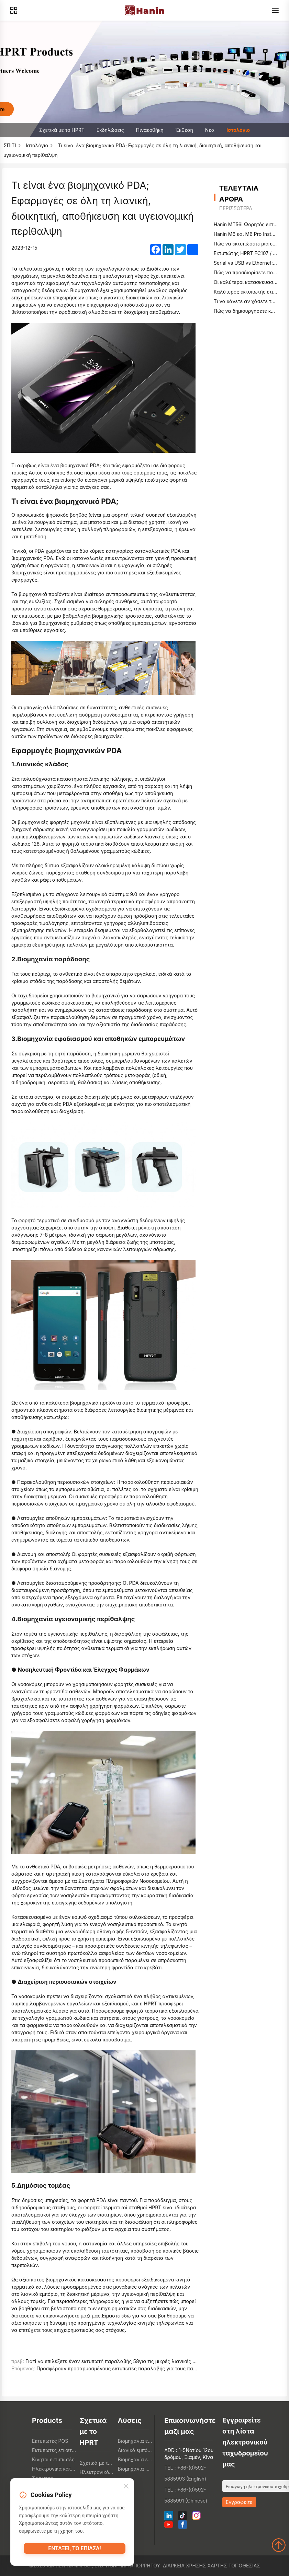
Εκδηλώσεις (110, 130)
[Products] (14, 10)
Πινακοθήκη (150, 130)
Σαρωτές (42, 2478)
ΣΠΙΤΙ (9, 145)
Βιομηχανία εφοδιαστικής (135, 2459)
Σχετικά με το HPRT (62, 130)
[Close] (126, 2488)
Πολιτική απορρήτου (133, 2565)
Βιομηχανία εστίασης (135, 2441)
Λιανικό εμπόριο (135, 2450)
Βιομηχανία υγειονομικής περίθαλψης (135, 2469)
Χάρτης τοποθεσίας (234, 2565)
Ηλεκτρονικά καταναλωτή (54, 2469)
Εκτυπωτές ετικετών (54, 2450)
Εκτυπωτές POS (50, 2441)
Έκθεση (184, 130)
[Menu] (275, 10)
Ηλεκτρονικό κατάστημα (97, 2472)
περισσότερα (235, 208)
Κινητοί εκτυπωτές (53, 2459)
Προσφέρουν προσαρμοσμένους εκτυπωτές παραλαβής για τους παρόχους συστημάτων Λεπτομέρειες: (155, 2368)
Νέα (209, 130)
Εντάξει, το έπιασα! (74, 2551)
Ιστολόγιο (238, 130)
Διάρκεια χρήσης (184, 2565)
